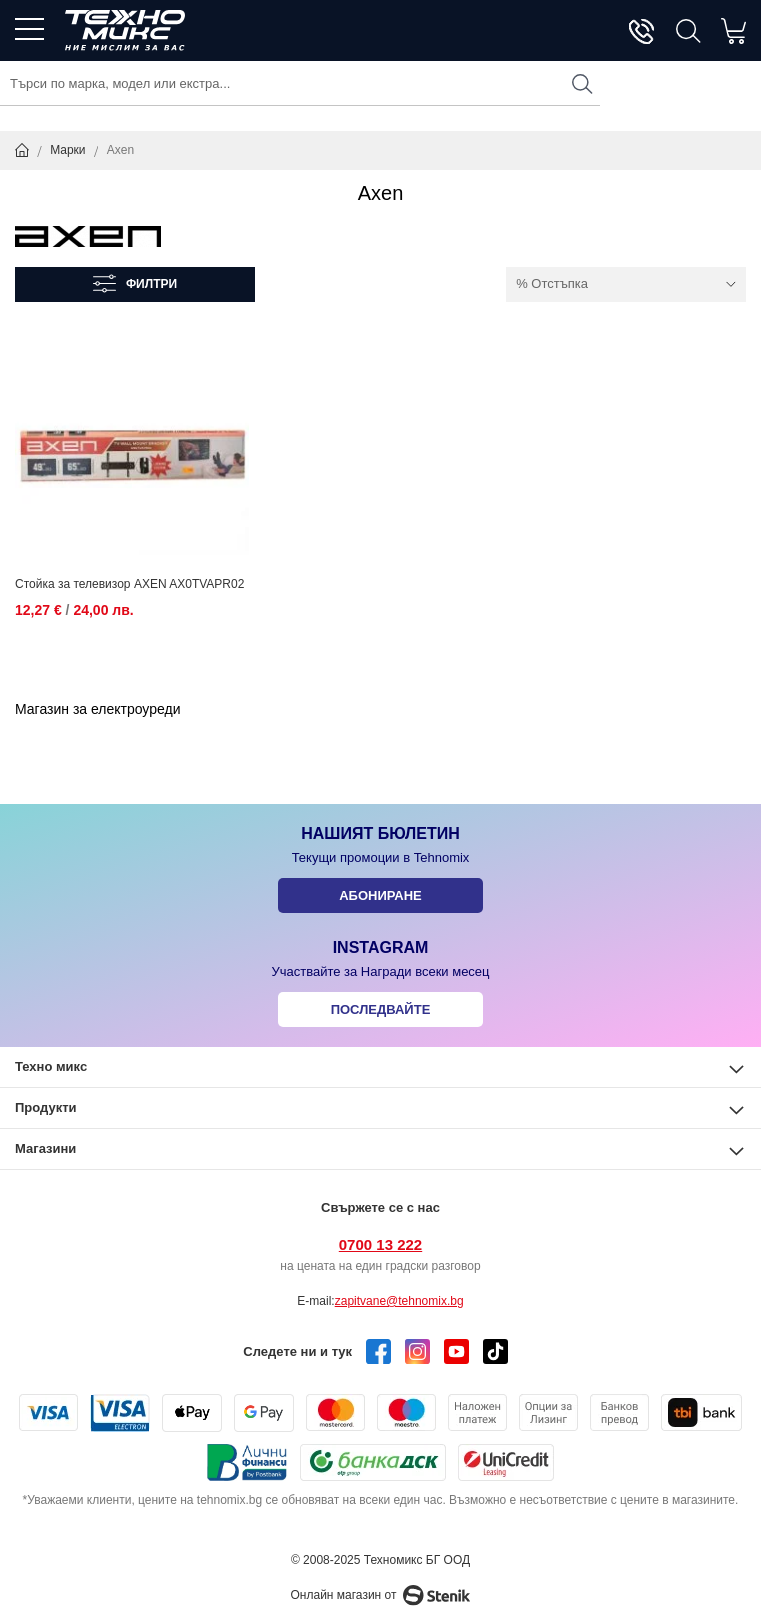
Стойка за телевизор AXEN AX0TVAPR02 (129, 584)
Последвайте (381, 1009)
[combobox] (300, 83)
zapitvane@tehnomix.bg (399, 1301)
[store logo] (125, 30)
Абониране (380, 895)
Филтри (151, 284)
